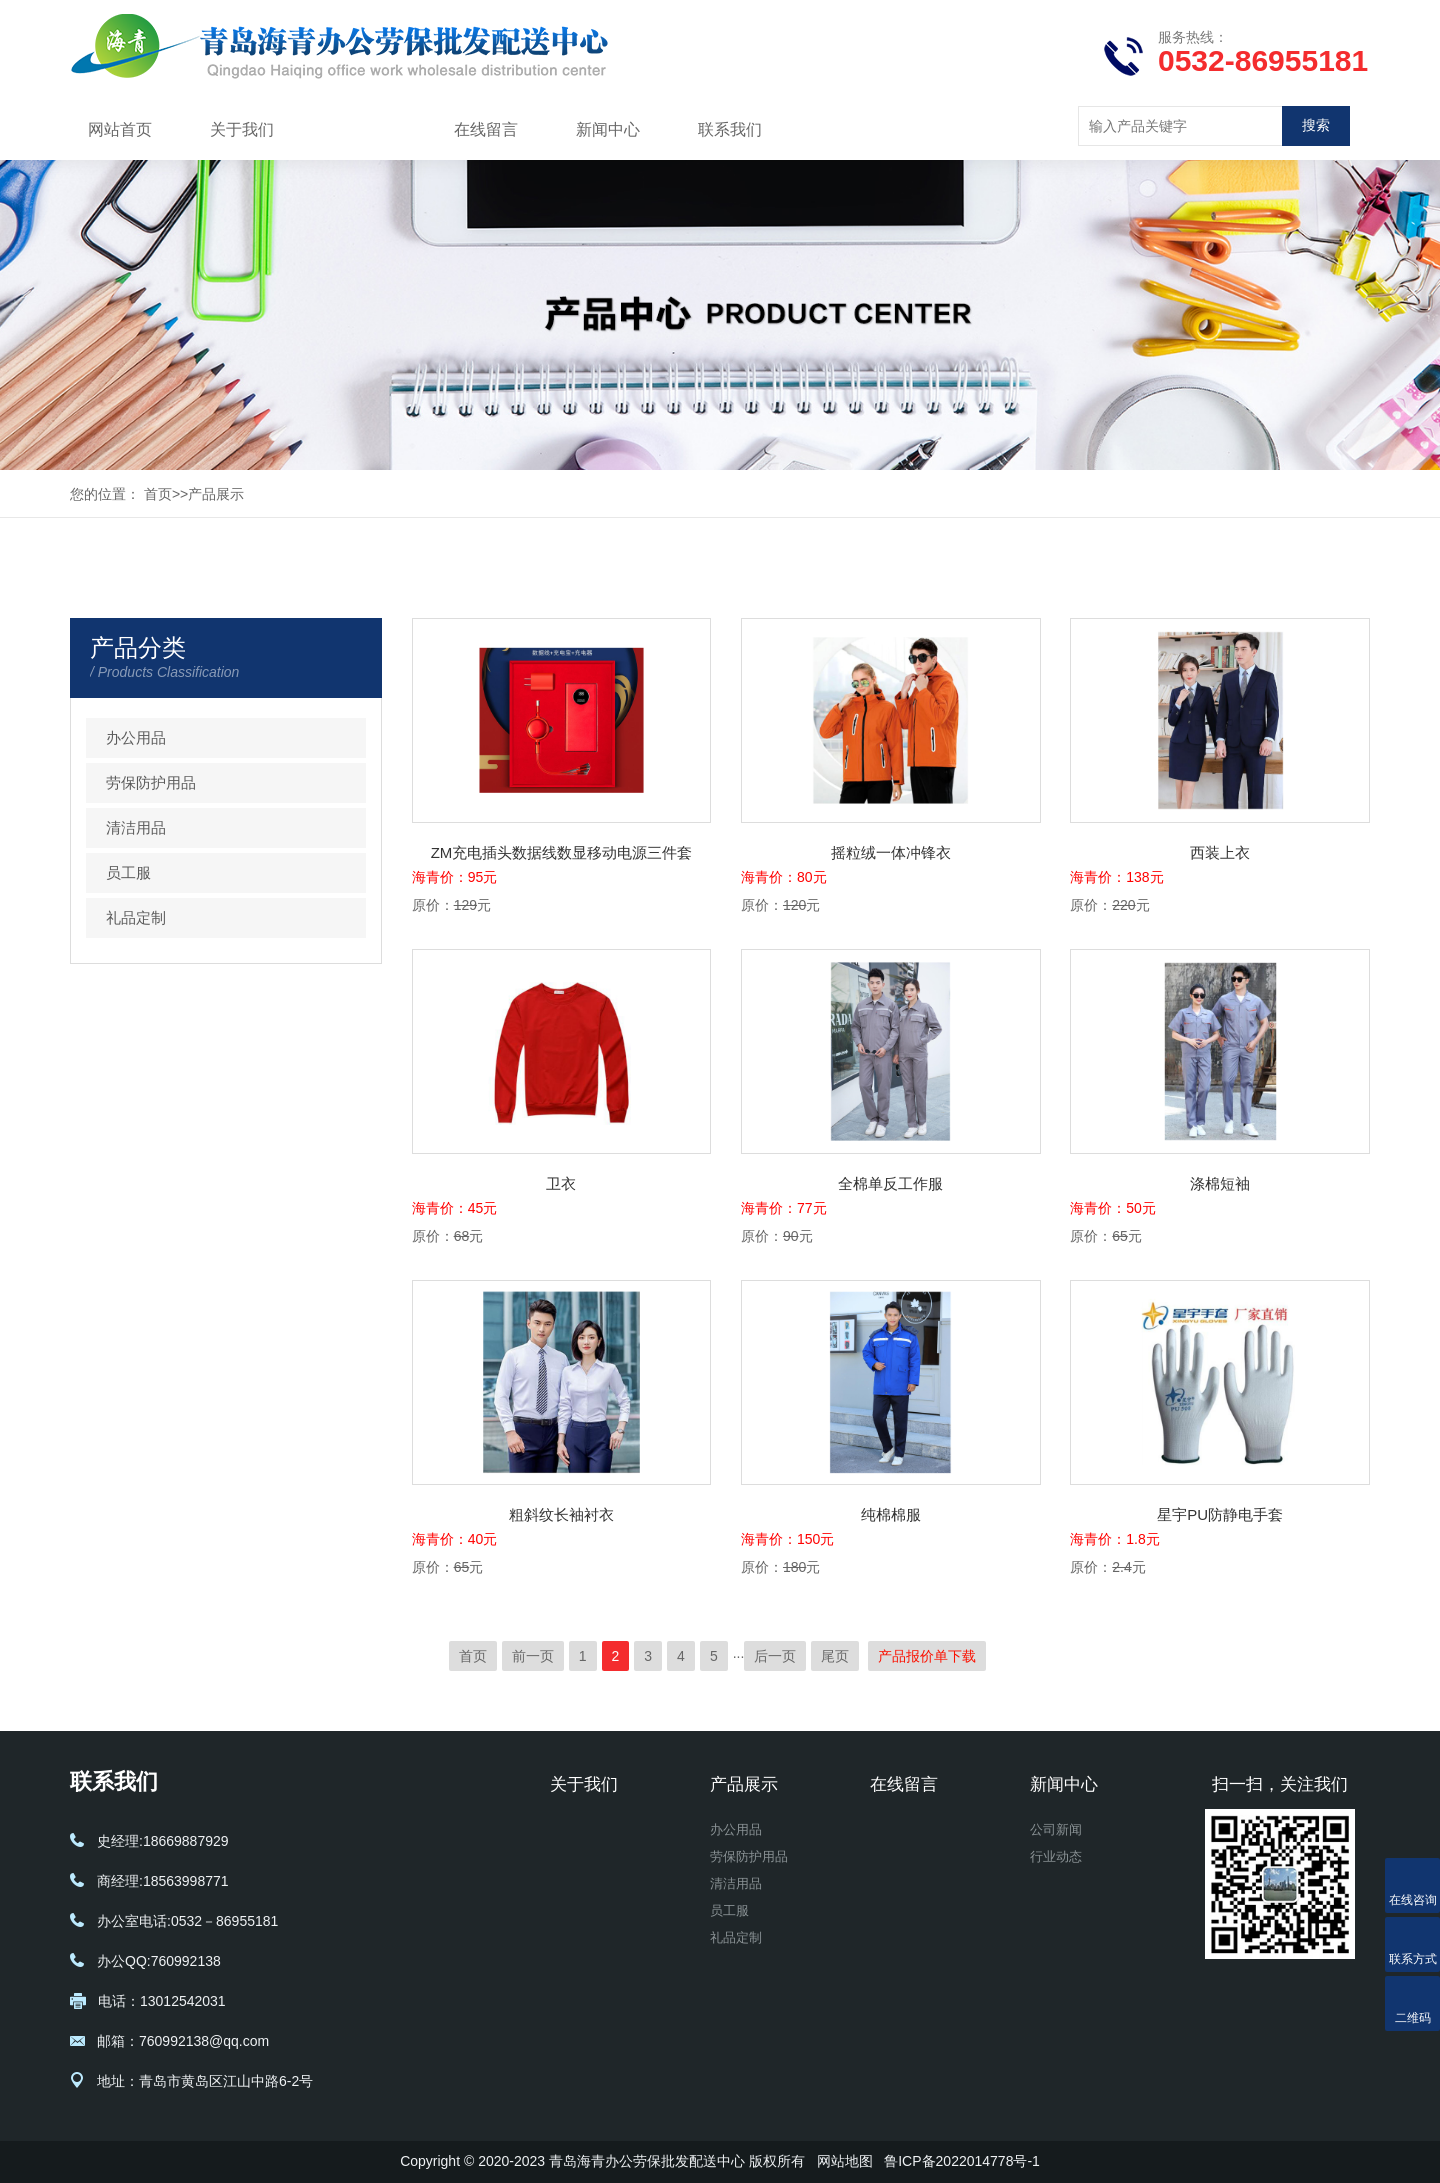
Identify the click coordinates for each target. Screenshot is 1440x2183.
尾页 (835, 1656)
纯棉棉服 (891, 1514)
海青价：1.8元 (1114, 1539)
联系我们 (730, 129)
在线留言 (486, 129)
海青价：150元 (787, 1539)
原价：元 (451, 905)
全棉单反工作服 (890, 1183)
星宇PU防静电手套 (1220, 1514)
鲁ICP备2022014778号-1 (962, 2161)
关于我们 (242, 129)
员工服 (128, 872)
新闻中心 (608, 129)
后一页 (775, 1656)
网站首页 (120, 129)
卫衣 (561, 1183)
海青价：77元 (784, 1208)
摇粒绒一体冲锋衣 (891, 852)
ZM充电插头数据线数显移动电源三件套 (562, 852)
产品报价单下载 (927, 1656)
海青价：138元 (1116, 877)
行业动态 (1058, 1862)
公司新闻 (1058, 1832)
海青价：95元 (455, 877)
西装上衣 (1220, 852)
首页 (158, 494)
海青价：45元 (455, 1208)
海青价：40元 (455, 1539)
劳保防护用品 (151, 782)
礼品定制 (136, 917)
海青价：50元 (1113, 1208)
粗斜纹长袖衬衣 (561, 1514)
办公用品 (136, 737)
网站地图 (845, 2161)
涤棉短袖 (1220, 1183)
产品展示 (364, 129)
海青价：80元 (784, 877)
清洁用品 (136, 827)
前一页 (533, 1656)
